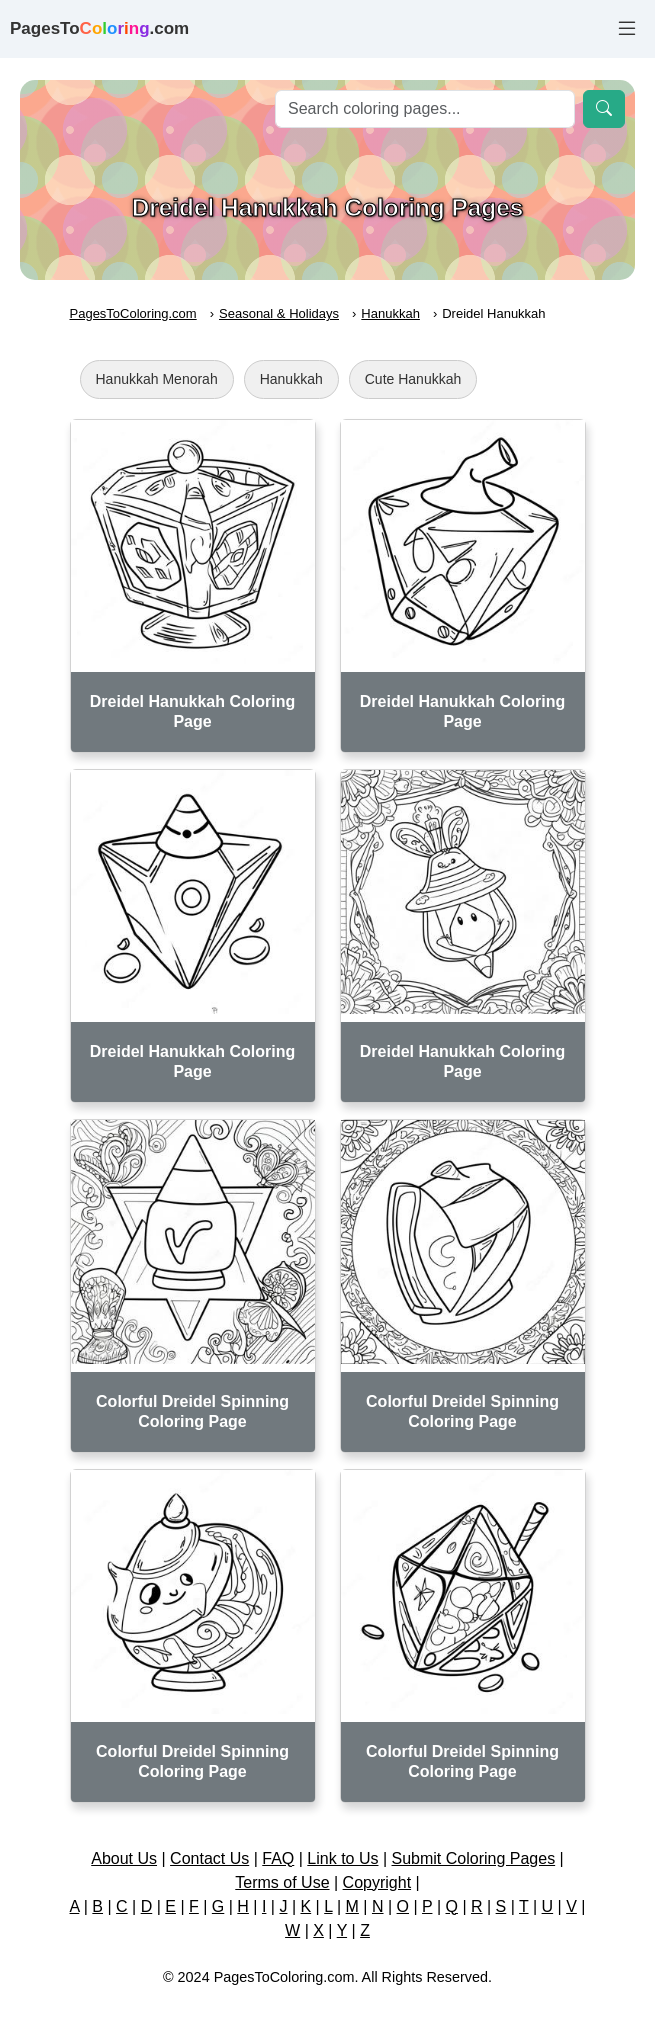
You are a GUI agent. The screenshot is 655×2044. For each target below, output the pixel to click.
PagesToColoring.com (133, 313)
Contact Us (209, 1858)
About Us (124, 1858)
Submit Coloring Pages (474, 1858)
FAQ (278, 1858)
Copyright (377, 1882)
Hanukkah (390, 313)
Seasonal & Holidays (279, 313)
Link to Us (342, 1858)
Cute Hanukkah (413, 379)
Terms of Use (282, 1882)
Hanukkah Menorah (157, 379)
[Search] (425, 109)
